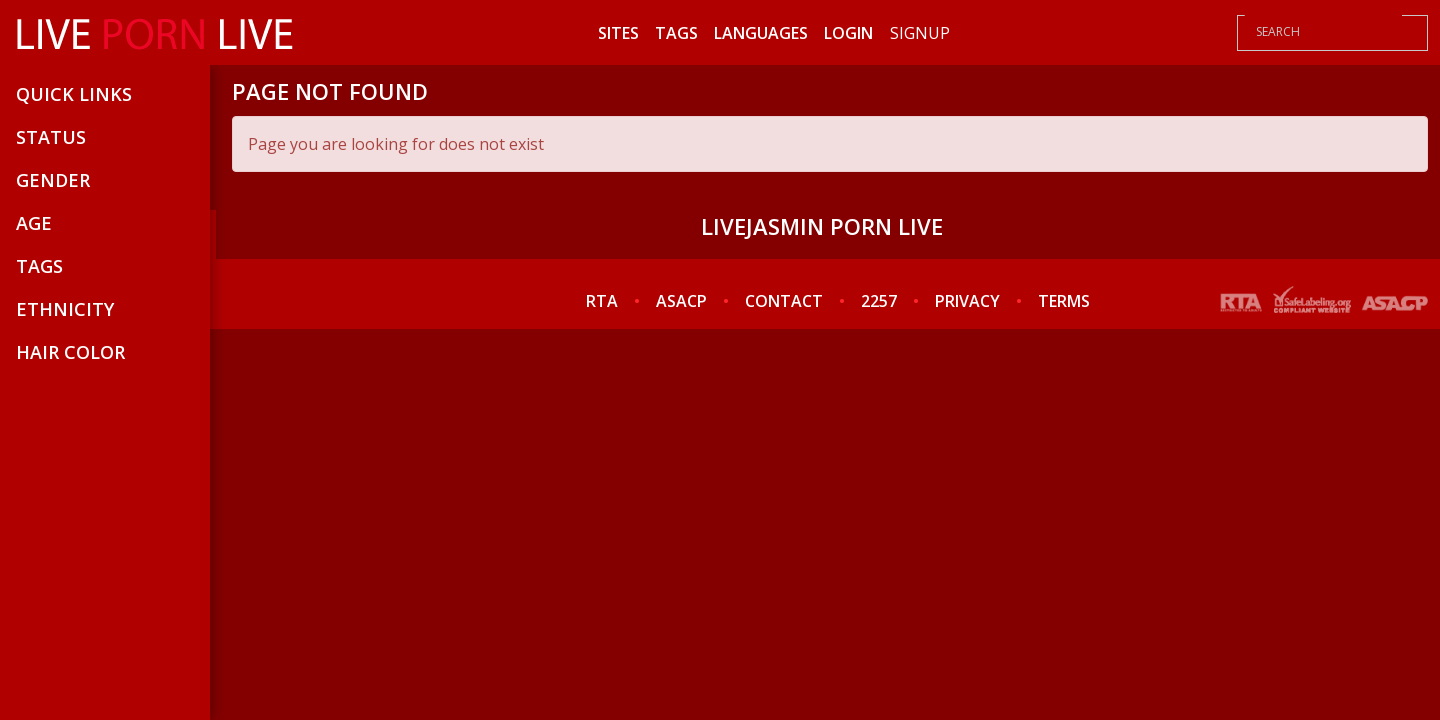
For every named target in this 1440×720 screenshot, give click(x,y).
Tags (676, 33)
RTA (602, 301)
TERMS (1064, 301)
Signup (920, 33)
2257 (879, 301)
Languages (761, 33)
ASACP (681, 301)
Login (848, 33)
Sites (618, 33)
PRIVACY (967, 301)
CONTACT (784, 301)
